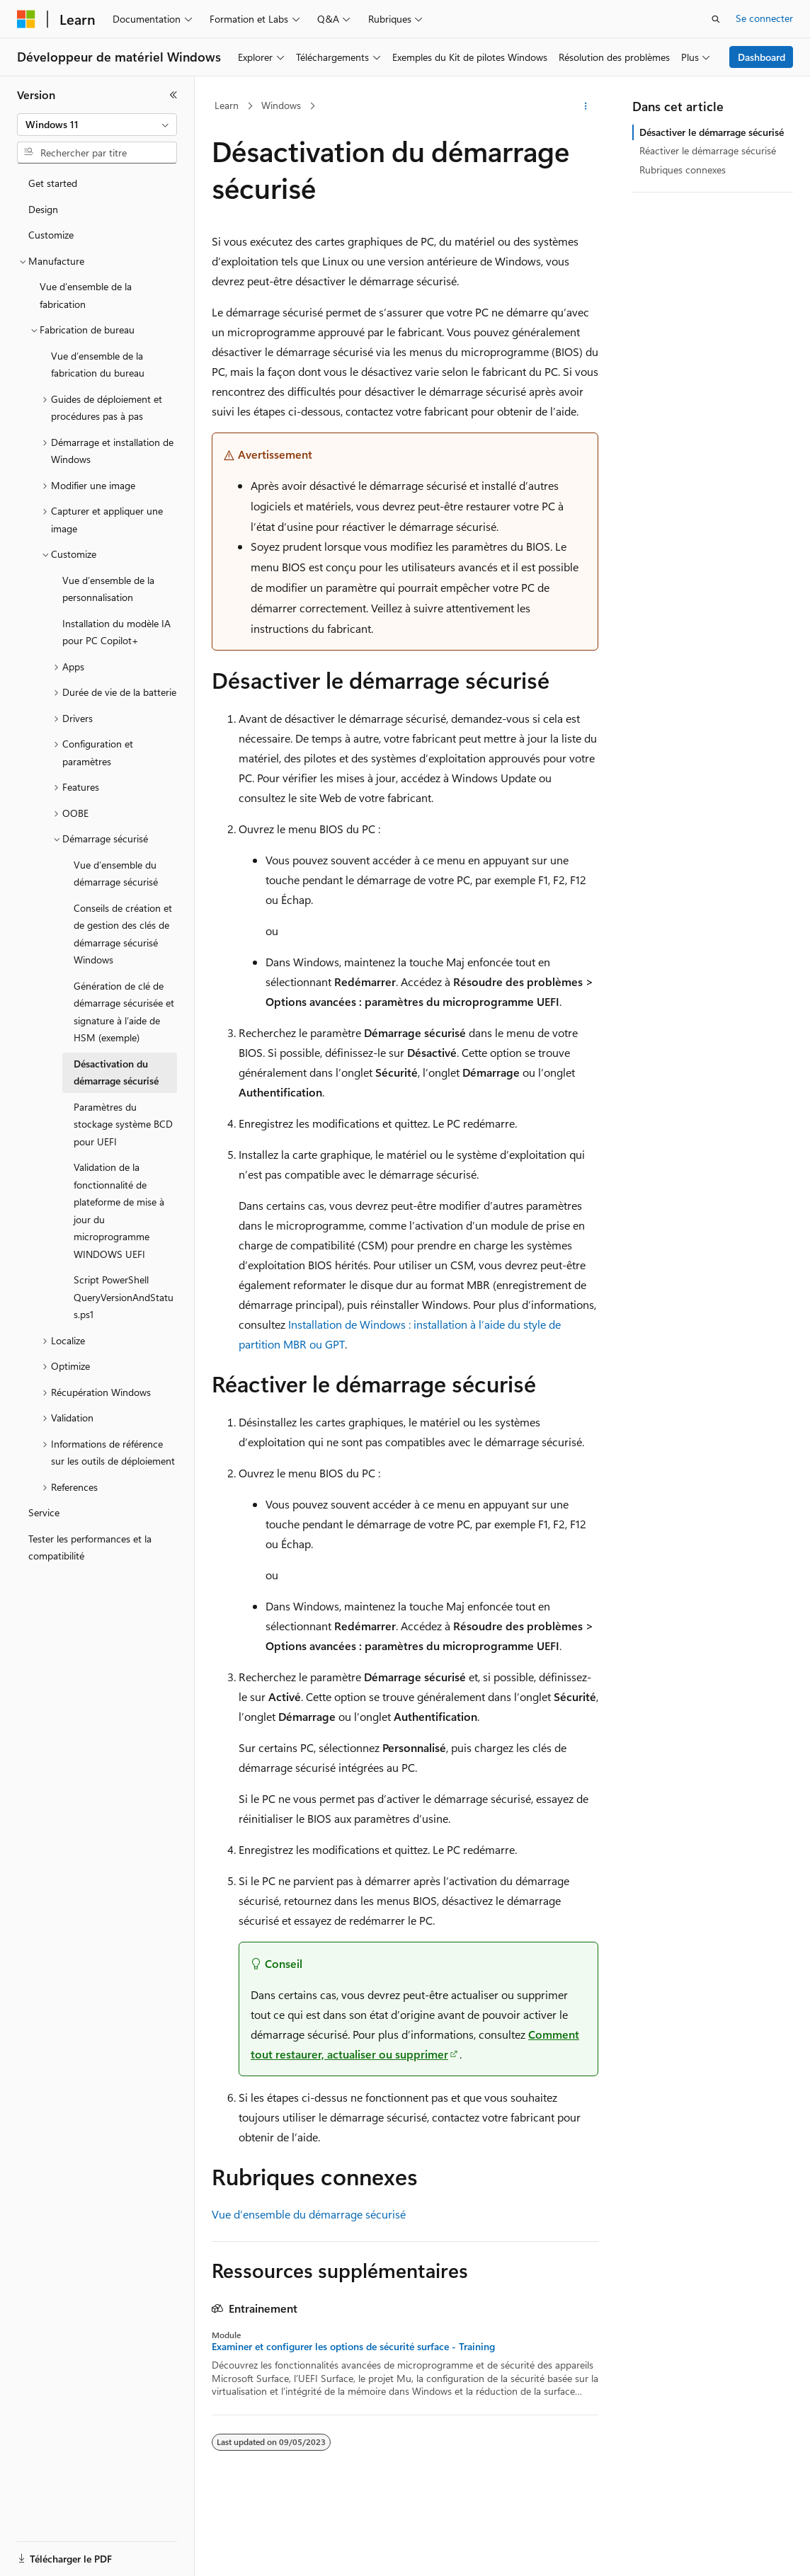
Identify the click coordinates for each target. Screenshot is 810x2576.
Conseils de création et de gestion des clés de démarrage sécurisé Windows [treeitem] (123, 934)
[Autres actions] (586, 106)
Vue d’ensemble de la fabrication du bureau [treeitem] (97, 364)
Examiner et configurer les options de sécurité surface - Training (353, 2346)
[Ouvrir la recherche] (716, 19)
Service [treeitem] (43, 1512)
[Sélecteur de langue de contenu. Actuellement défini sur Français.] (49, 2552)
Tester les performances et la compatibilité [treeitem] (90, 1547)
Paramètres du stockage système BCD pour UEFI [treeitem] (123, 1124)
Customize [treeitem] (51, 234)
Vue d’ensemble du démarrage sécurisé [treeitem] (116, 873)
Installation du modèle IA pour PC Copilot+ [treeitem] (116, 632)
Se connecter (764, 18)
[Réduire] (173, 95)
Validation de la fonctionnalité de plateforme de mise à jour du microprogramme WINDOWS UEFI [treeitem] (119, 1210)
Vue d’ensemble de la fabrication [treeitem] (86, 295)
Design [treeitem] (43, 209)
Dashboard (761, 57)
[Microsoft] (26, 19)
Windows (281, 105)
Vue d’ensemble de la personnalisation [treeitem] (108, 589)
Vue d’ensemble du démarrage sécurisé (309, 2213)
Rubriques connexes (682, 169)
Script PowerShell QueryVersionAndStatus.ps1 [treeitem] (123, 1297)
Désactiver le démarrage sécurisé (711, 132)
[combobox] (97, 124)
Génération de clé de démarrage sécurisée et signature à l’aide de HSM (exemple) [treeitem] (124, 1012)
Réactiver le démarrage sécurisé (707, 150)
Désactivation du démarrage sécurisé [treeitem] (116, 1072)
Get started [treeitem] (52, 183)
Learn (227, 105)
